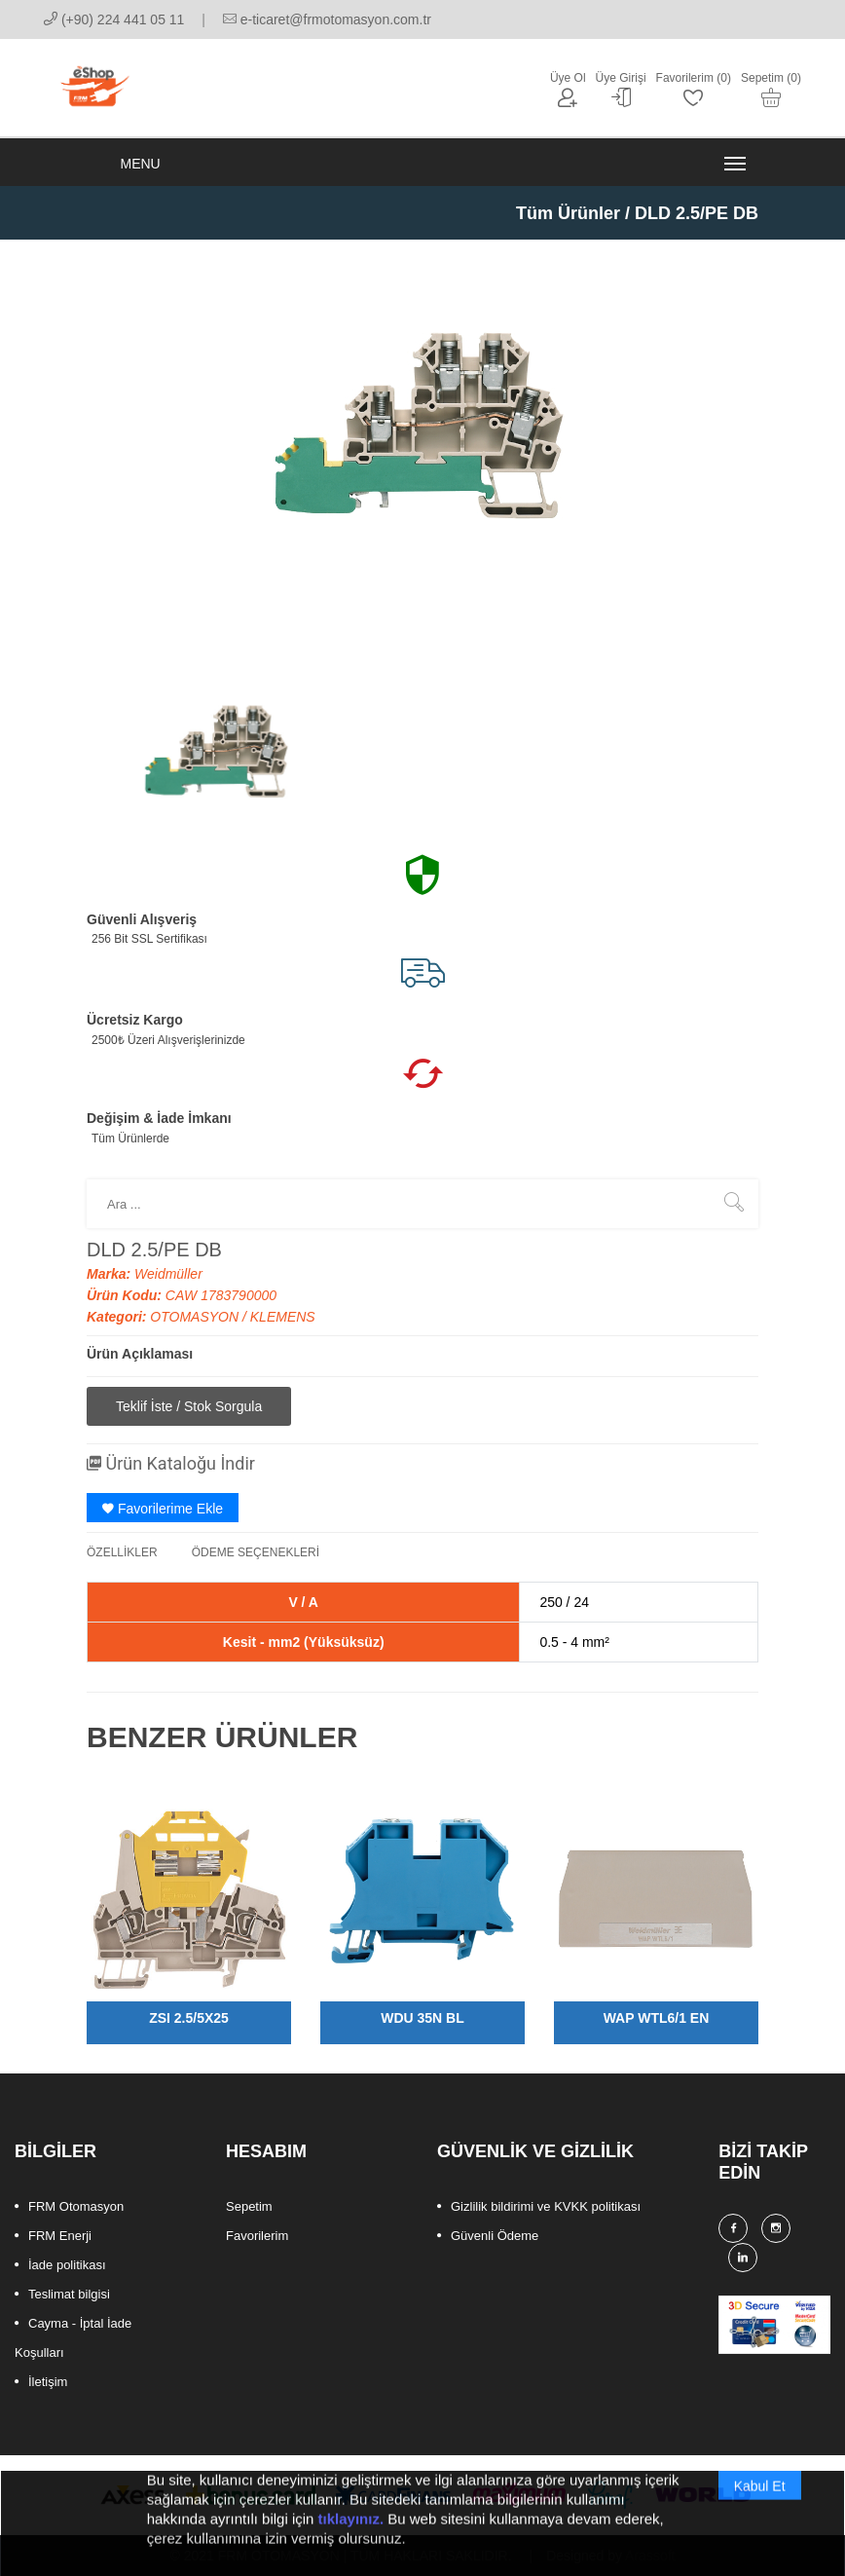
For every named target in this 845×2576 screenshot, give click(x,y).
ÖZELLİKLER (122, 1552)
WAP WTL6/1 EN (657, 2018)
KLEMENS (282, 1317)
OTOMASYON (196, 1317)
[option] (218, 755)
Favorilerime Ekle (162, 1508)
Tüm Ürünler (568, 213)
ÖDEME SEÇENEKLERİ (255, 1552)
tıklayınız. (351, 2540)
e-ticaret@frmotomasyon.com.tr (327, 19)
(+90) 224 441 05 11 (114, 19)
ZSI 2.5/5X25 (189, 2018)
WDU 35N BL (422, 2018)
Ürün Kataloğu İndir (171, 1463)
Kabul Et (760, 2508)
